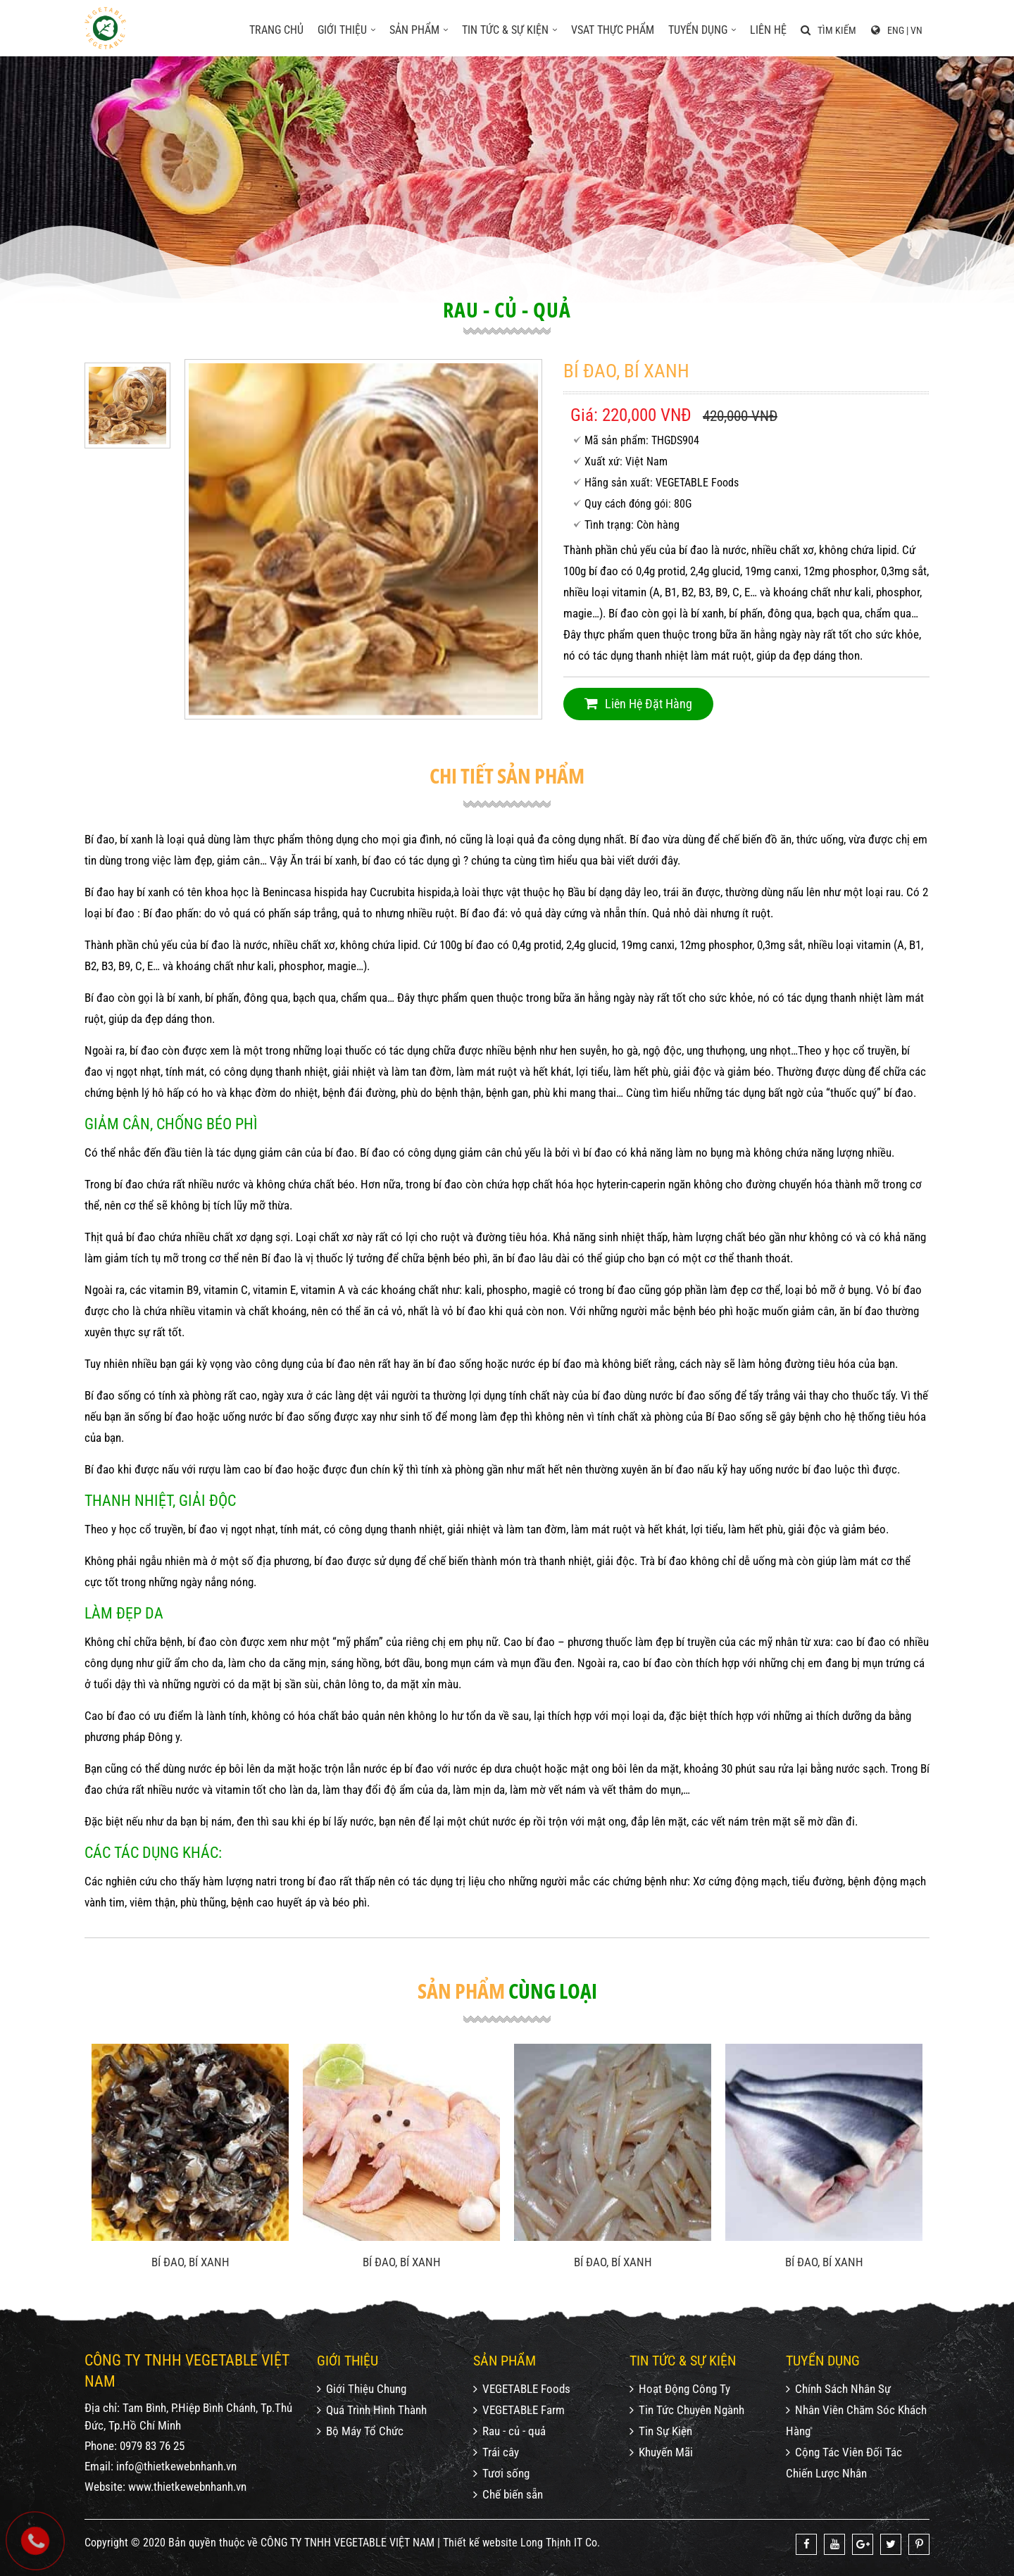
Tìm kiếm (828, 30)
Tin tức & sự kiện (509, 30)
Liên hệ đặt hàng (638, 703)
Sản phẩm (418, 30)
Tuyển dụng (702, 30)
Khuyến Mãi (661, 2452)
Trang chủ (276, 30)
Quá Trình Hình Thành (372, 2410)
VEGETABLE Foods (521, 2389)
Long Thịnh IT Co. (560, 2542)
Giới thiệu (346, 30)
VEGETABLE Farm (519, 2410)
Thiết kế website (480, 2542)
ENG (895, 30)
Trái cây (496, 2452)
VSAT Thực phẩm (612, 30)
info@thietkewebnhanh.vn (176, 2466)
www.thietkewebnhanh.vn (187, 2487)
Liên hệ (768, 30)
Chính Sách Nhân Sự (838, 2389)
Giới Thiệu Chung (361, 2389)
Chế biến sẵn (508, 2494)
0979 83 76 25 (152, 2446)
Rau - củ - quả (509, 2431)
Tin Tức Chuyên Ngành (687, 2410)
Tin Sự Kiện (661, 2431)
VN (916, 30)
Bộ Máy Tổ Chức (360, 2431)
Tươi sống (501, 2473)
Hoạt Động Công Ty (680, 2389)
